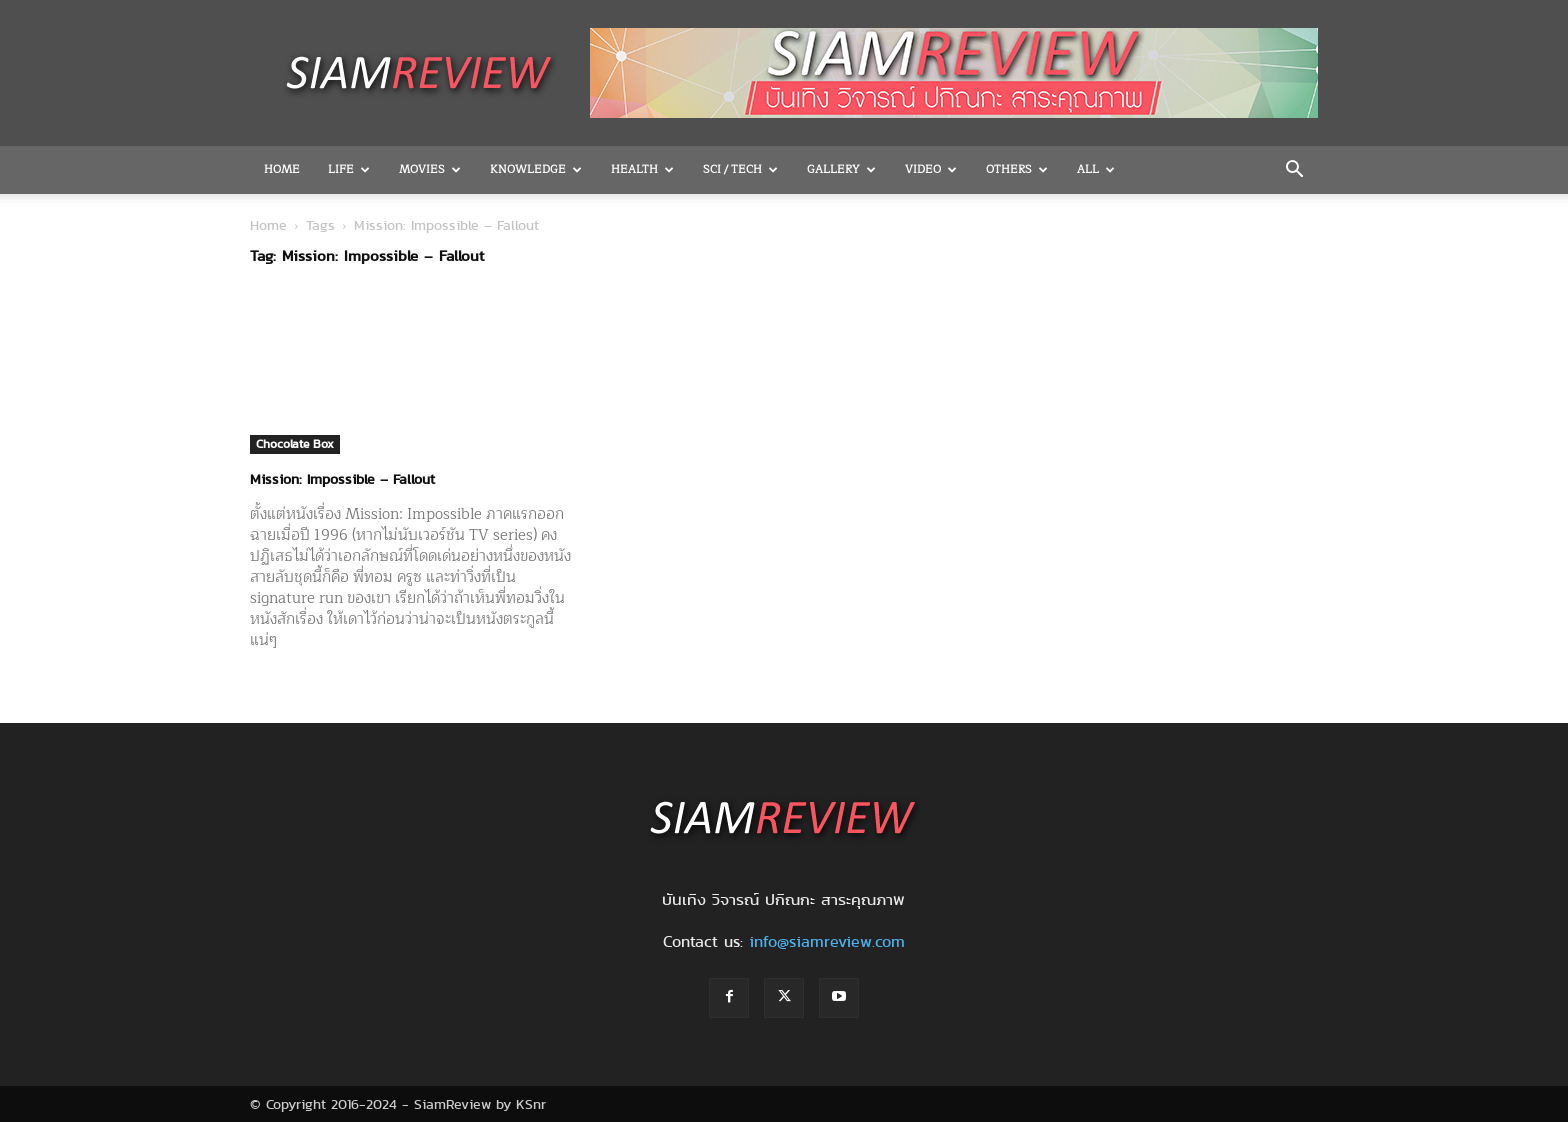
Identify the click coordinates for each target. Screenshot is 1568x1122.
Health (642, 169)
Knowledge (536, 169)
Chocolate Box (295, 443)
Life (349, 169)
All (1096, 169)
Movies (430, 169)
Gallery (841, 169)
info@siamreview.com (827, 941)
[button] (1294, 171)
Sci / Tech (740, 169)
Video (931, 169)
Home (282, 169)
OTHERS (1017, 169)
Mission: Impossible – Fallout (342, 479)
